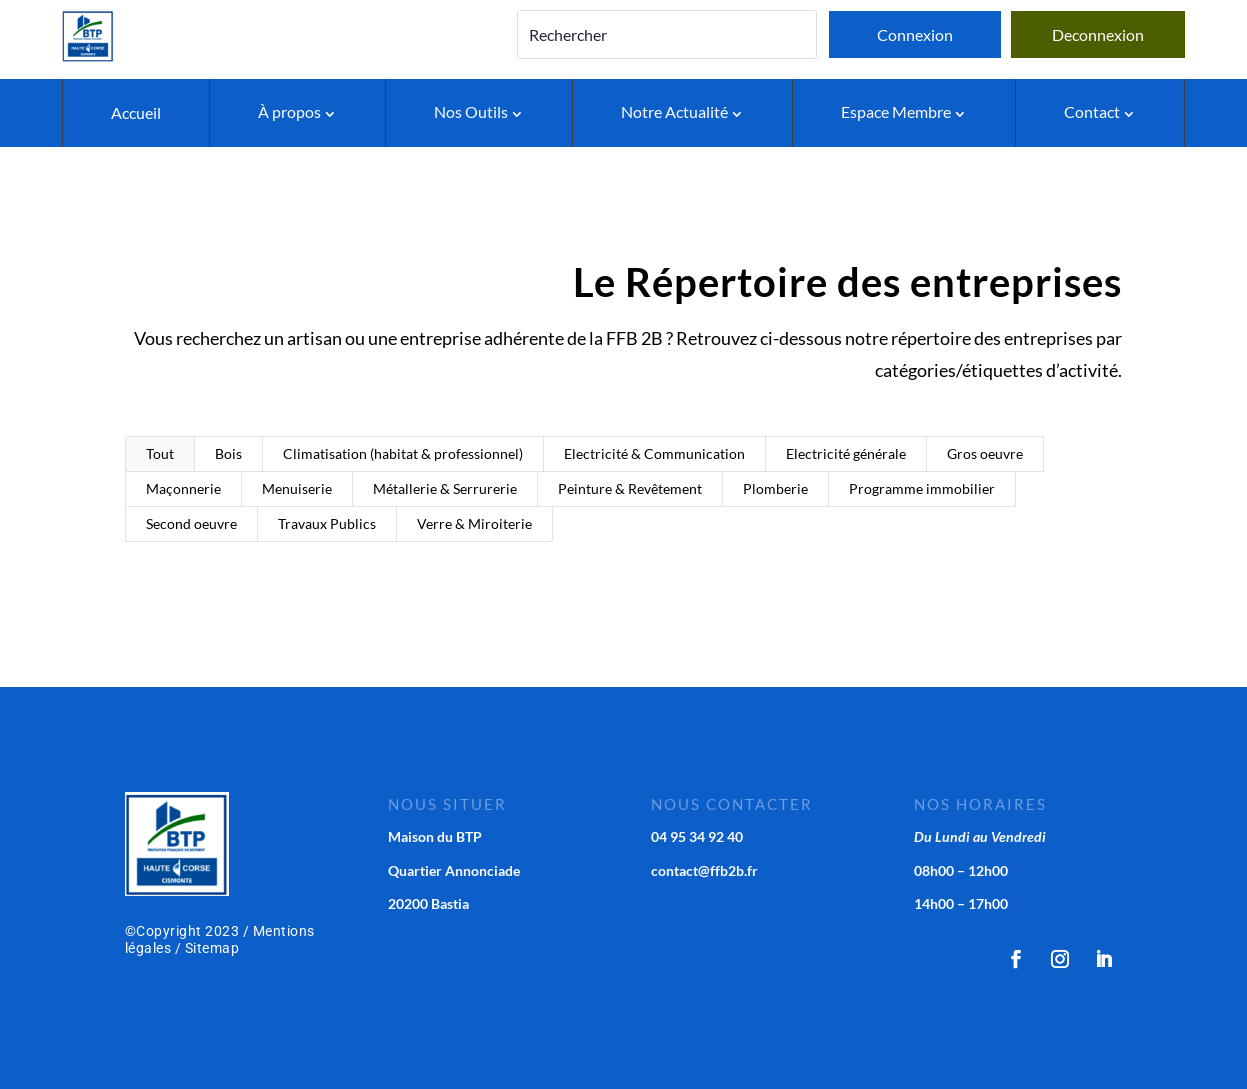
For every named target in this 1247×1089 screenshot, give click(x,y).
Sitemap (212, 948)
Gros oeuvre (985, 453)
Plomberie (775, 488)
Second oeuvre (191, 523)
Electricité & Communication (654, 453)
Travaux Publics (327, 523)
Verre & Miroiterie (474, 523)
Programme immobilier (922, 488)
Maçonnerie (183, 488)
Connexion (915, 34)
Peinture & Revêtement (630, 488)
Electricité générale (846, 453)
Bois (228, 453)
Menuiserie (297, 488)
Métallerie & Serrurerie (445, 488)
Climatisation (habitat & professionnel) (403, 453)
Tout (160, 453)
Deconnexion (1098, 34)
